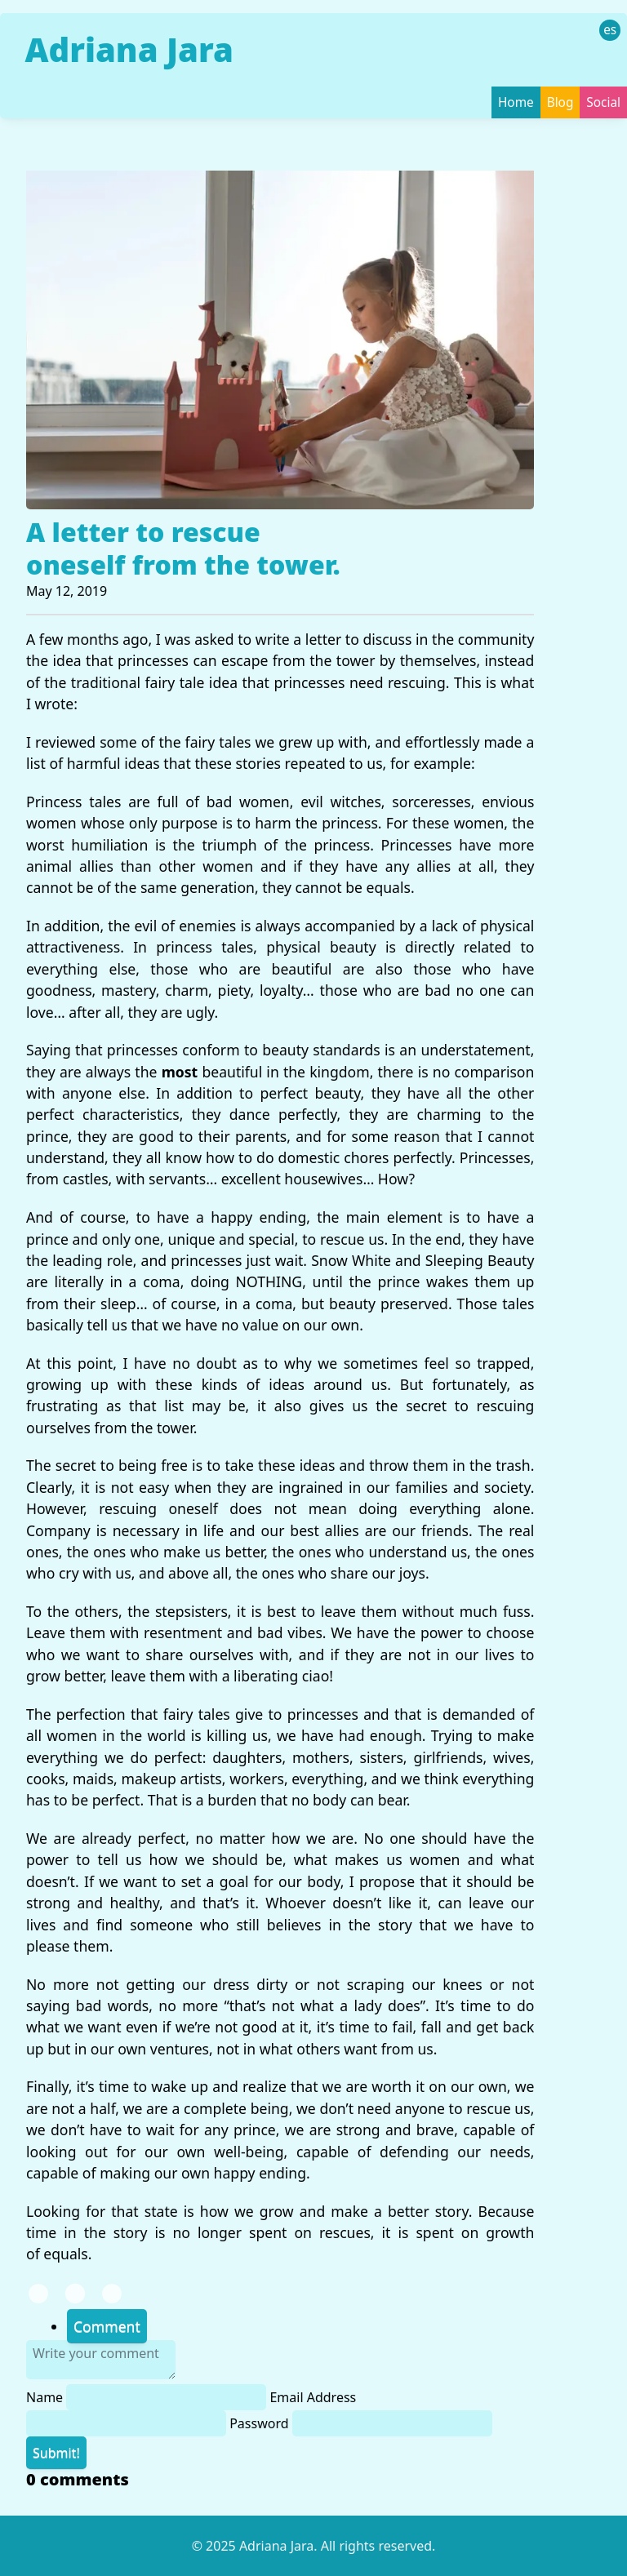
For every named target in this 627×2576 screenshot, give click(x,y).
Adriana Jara (128, 49)
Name (147, 2397)
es (609, 29)
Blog (560, 102)
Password (360, 2423)
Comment (106, 2326)
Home (516, 102)
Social (603, 102)
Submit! (56, 2453)
